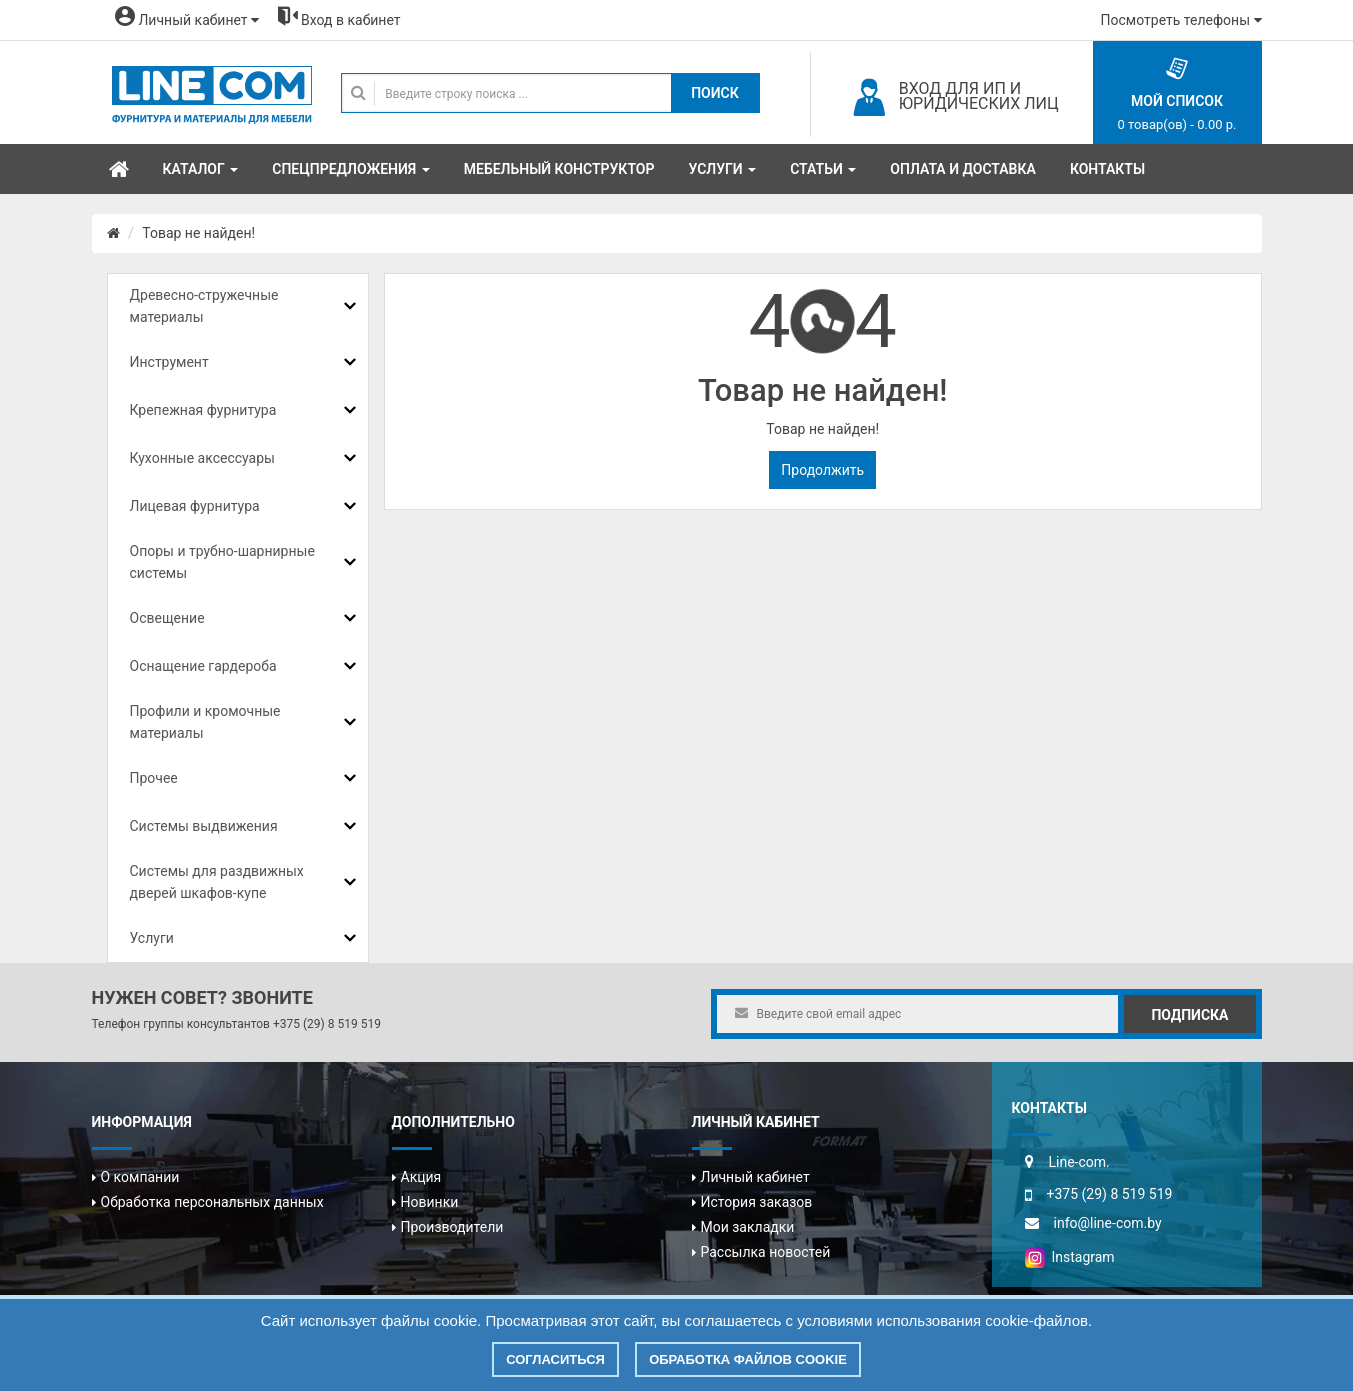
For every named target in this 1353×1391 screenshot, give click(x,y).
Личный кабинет (755, 1177)
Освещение (167, 618)
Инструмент (169, 362)
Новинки (430, 1202)
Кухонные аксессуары (202, 458)
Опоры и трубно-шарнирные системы (222, 562)
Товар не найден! (198, 233)
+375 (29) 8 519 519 (327, 1024)
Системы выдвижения (204, 826)
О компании (140, 1177)
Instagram (1070, 1257)
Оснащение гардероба (203, 666)
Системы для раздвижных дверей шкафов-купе (217, 882)
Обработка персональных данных (212, 1202)
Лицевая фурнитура (195, 506)
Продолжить (822, 470)
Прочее (154, 778)
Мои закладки (748, 1227)
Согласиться (555, 1359)
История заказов (757, 1202)
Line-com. (1079, 1162)
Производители (452, 1227)
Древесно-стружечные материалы (204, 306)
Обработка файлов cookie (748, 1359)
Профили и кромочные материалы (205, 722)
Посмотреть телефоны (1181, 20)
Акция (421, 1177)
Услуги (152, 938)
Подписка (1189, 1015)
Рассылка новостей (766, 1252)
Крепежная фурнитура (203, 410)
